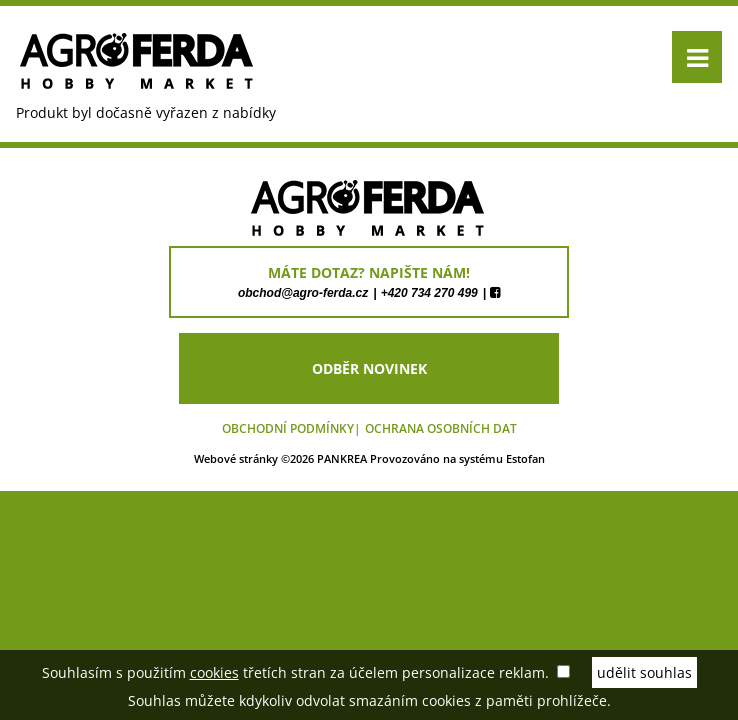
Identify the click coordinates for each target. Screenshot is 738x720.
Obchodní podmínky (288, 428)
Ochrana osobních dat (441, 428)
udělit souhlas (644, 672)
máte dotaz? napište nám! (369, 272)
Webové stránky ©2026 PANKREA (280, 458)
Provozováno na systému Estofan (457, 458)
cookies (214, 672)
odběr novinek (369, 368)
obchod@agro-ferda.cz (303, 293)
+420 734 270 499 (429, 293)
